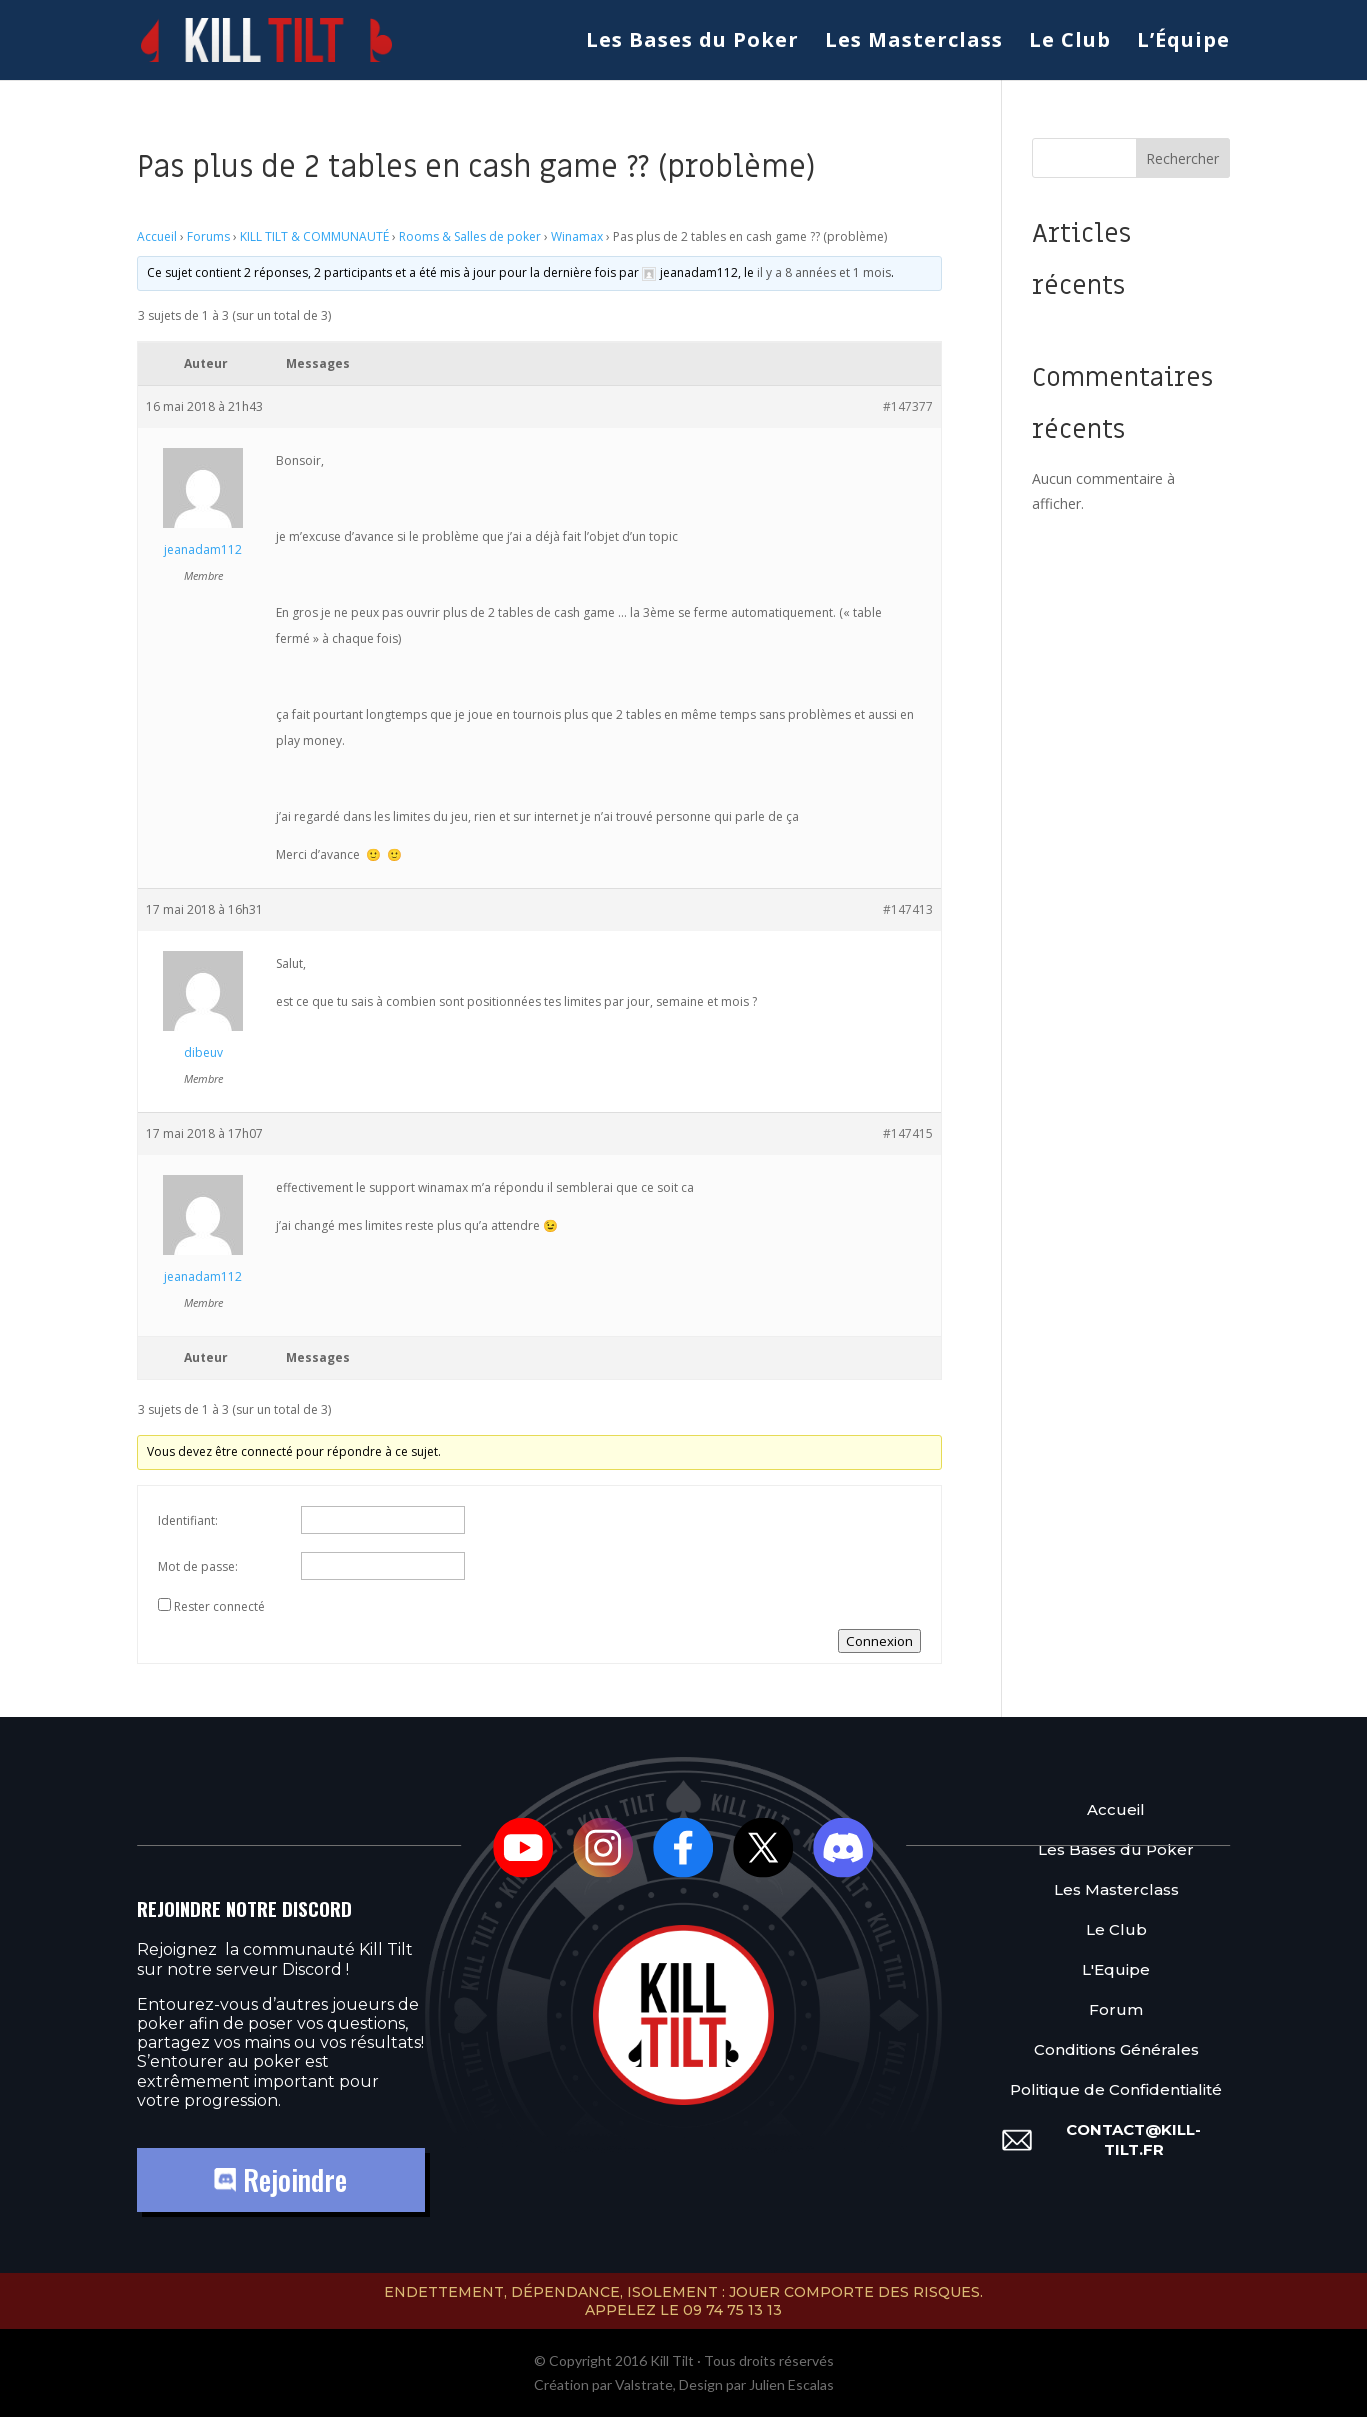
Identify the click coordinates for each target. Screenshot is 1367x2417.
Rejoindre (280, 2179)
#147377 (908, 406)
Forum (1116, 2008)
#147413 (908, 909)
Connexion (879, 1641)
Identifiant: (188, 1520)
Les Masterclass (914, 43)
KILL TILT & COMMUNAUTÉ (314, 236)
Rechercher (1182, 158)
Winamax (577, 236)
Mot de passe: (198, 1566)
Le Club (1070, 43)
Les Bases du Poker (692, 43)
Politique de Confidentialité (1116, 2088)
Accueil (157, 236)
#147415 (908, 1133)
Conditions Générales (1116, 2048)
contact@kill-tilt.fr (1133, 2138)
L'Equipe (1116, 1968)
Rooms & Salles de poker (470, 236)
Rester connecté (219, 1606)
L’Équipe (1183, 43)
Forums (208, 236)
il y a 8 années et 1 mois (824, 272)
